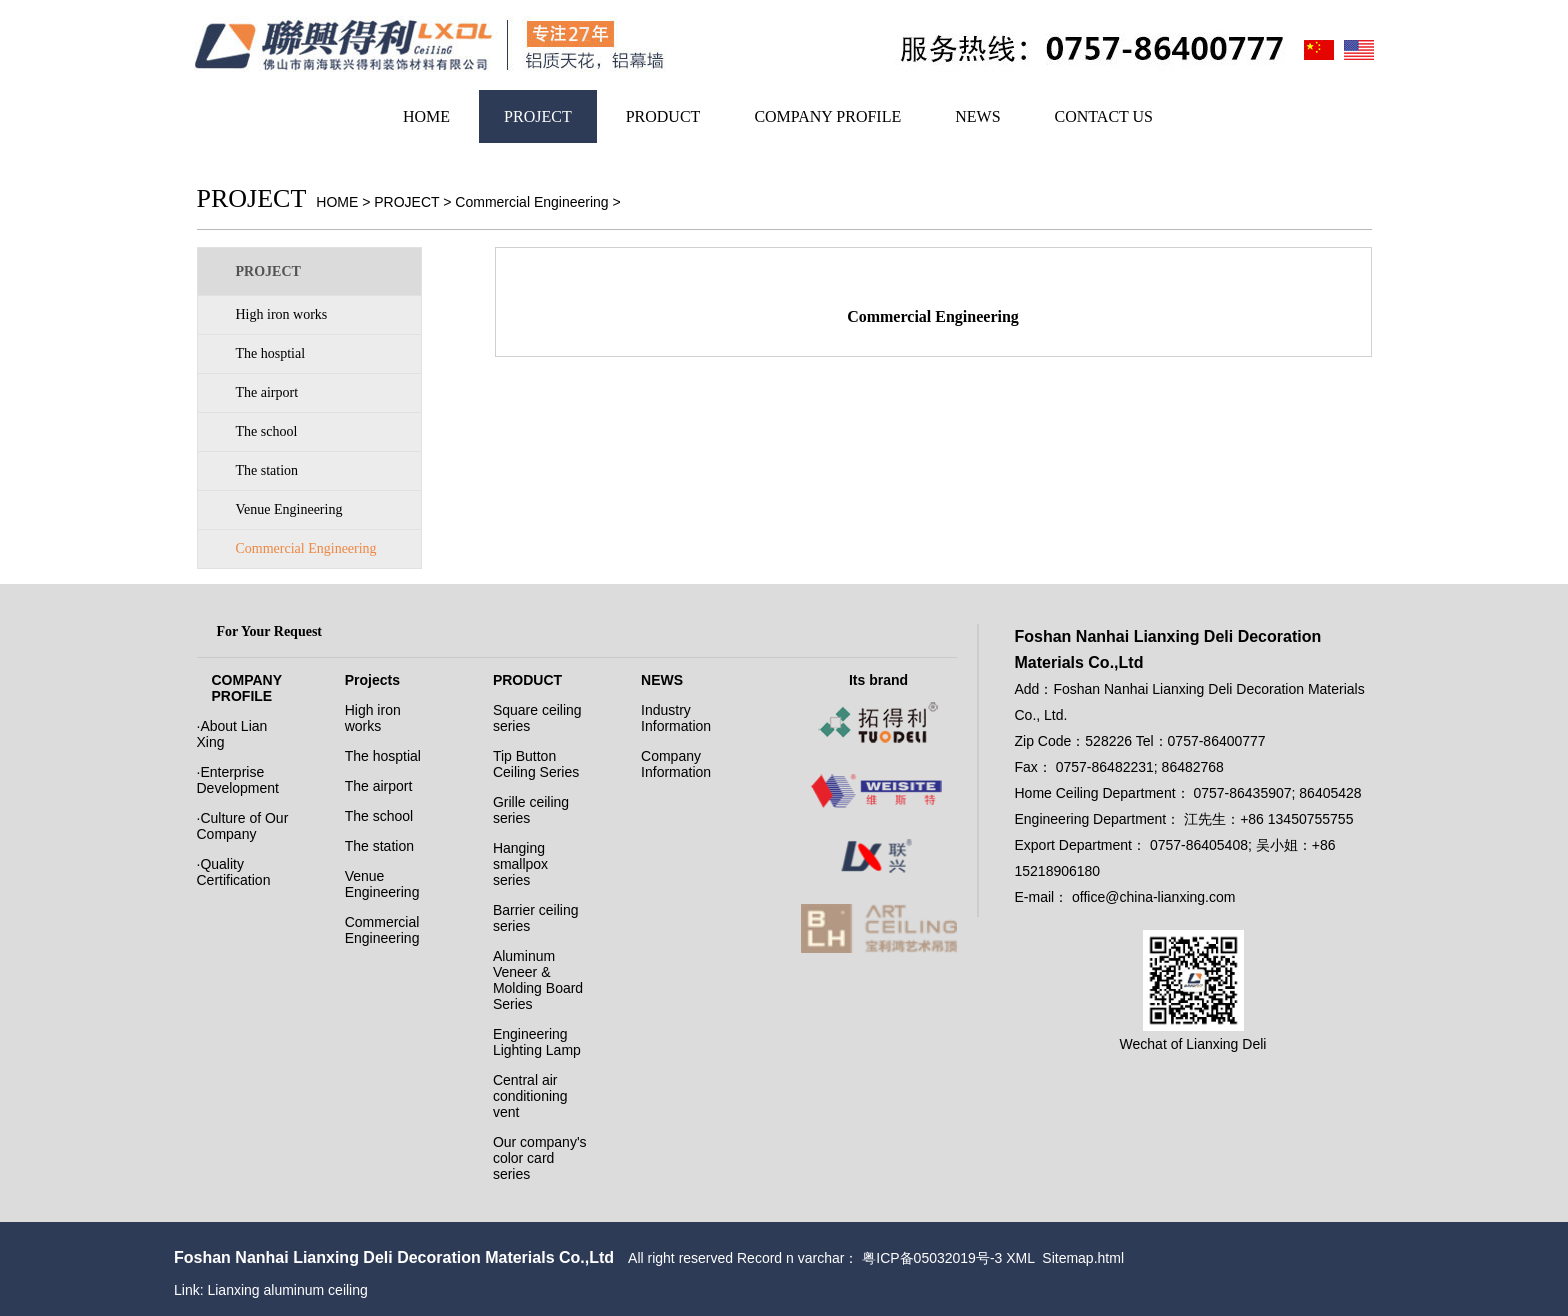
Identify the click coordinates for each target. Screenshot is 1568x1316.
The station (267, 470)
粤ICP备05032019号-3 (932, 1258)
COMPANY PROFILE (827, 116)
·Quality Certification (234, 872)
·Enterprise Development (238, 780)
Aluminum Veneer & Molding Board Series (538, 980)
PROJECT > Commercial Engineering (491, 202)
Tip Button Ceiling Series (536, 764)
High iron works (282, 314)
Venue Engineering (289, 509)
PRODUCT (663, 116)
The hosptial (271, 353)
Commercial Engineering (306, 548)
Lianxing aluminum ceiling (287, 1290)
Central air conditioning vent (530, 1096)
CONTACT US (1104, 116)
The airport (267, 392)
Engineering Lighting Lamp (537, 1042)
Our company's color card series (540, 1158)
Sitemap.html (1083, 1258)
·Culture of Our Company (243, 826)
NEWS (977, 116)
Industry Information (676, 718)
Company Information (676, 764)
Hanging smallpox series (520, 864)
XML (1020, 1258)
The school (267, 431)
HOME (426, 116)
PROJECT (538, 116)
